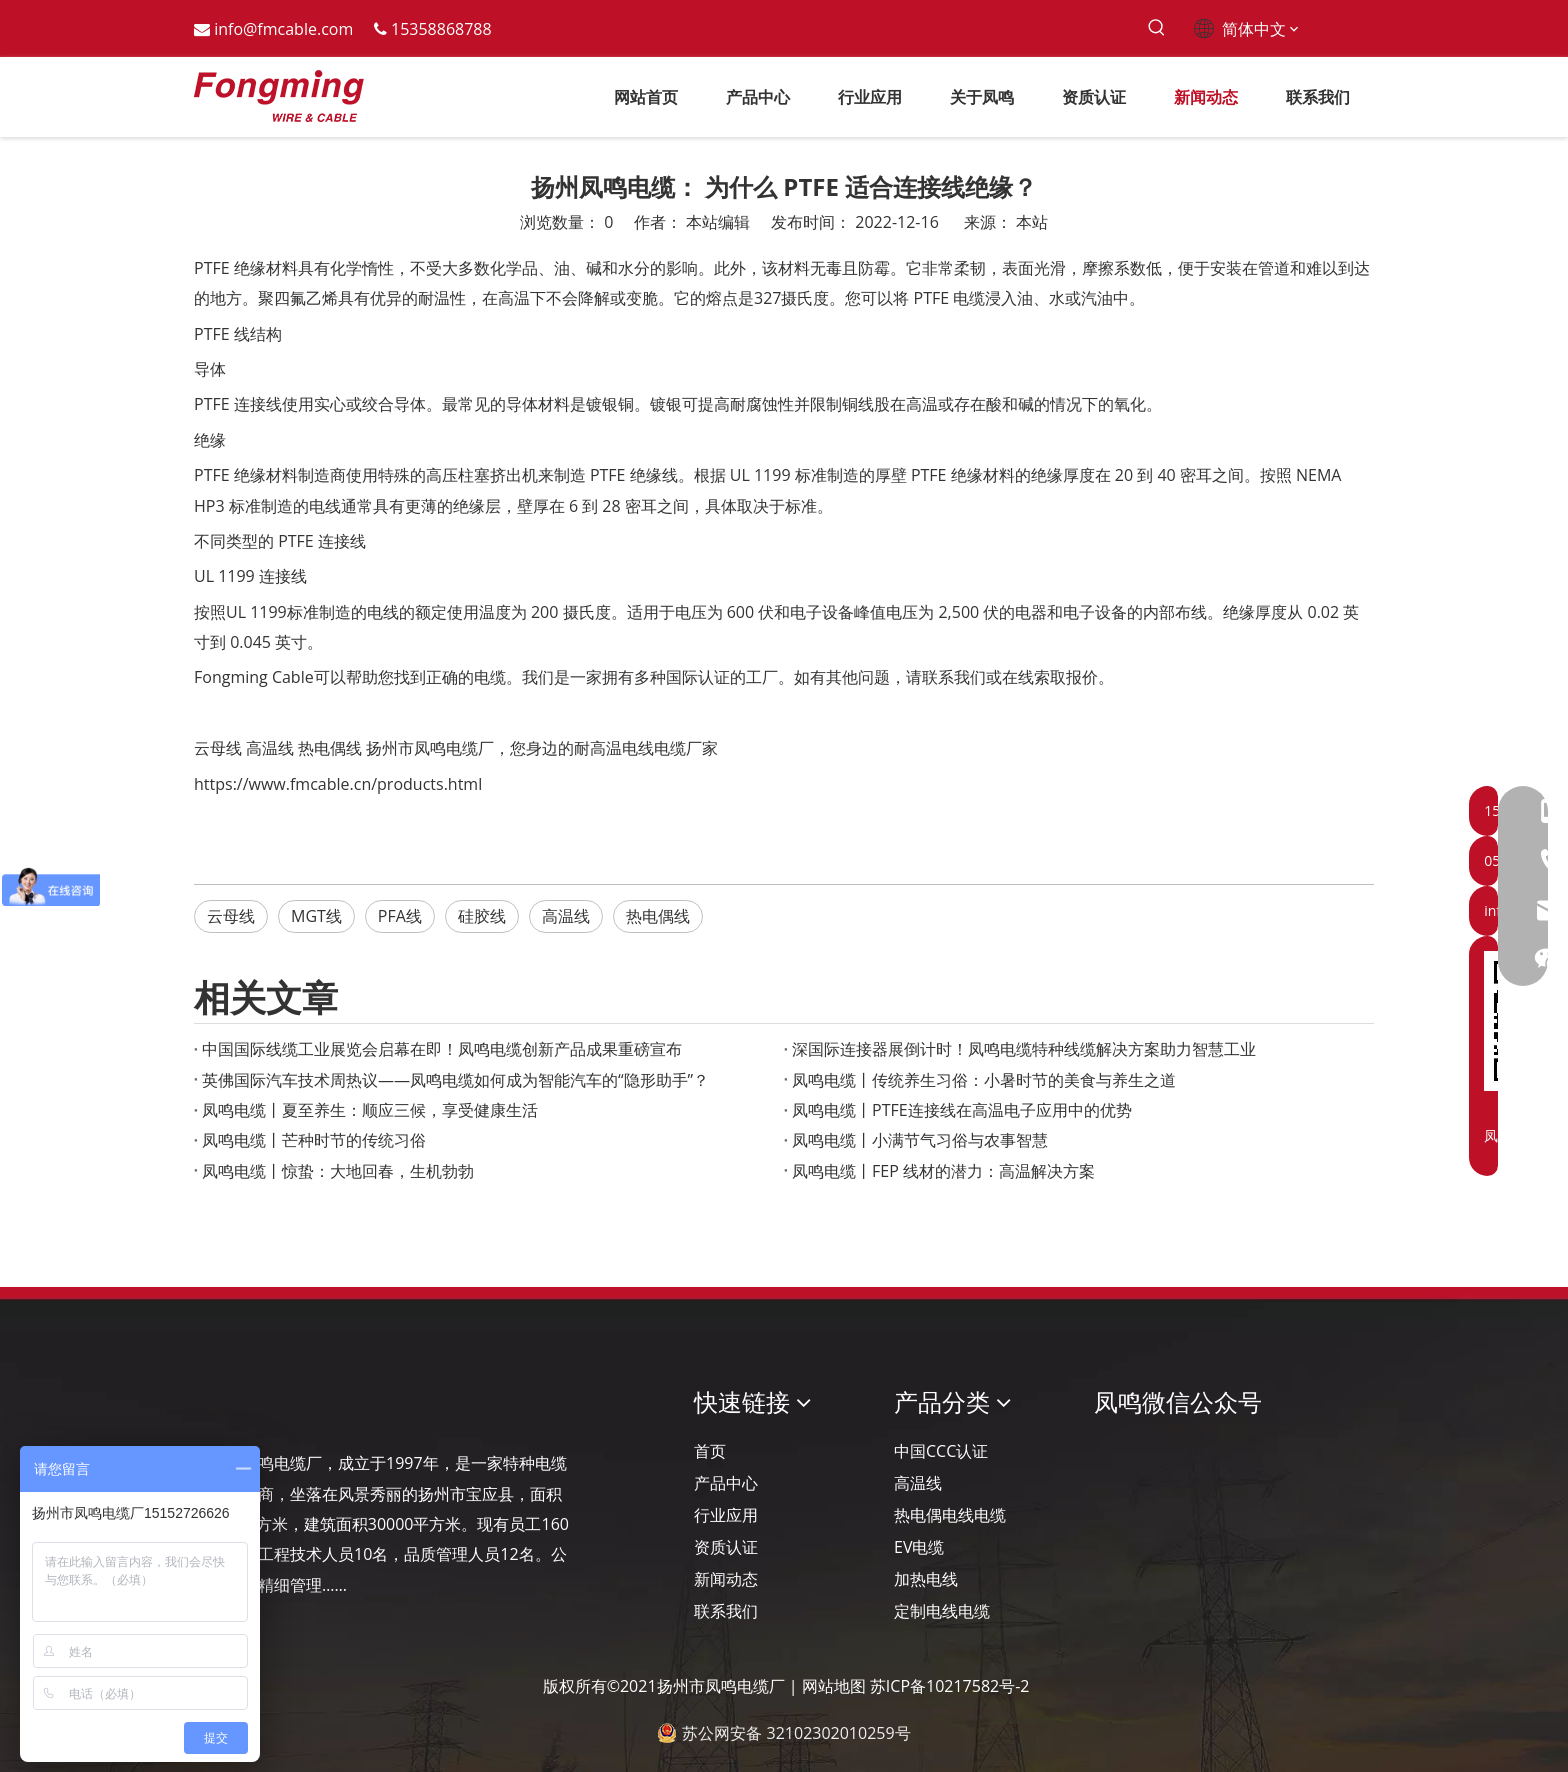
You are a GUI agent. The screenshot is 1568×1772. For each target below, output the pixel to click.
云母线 (218, 748)
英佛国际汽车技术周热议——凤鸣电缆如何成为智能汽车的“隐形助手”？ (455, 1080)
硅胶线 (482, 916)
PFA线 (400, 916)
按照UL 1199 (240, 612)
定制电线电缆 (942, 1611)
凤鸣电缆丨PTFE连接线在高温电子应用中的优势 (962, 1110)
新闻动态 (726, 1579)
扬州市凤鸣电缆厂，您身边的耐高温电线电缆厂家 (542, 748)
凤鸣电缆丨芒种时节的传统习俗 (314, 1140)
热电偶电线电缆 (950, 1515)
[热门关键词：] (1156, 28)
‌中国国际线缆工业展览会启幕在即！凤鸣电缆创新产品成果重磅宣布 (442, 1049)
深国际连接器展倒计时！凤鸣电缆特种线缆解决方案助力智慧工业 (1024, 1049)
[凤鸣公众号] (1110, 1455)
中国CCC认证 (941, 1451)
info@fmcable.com (283, 29)
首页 (710, 1451)
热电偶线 (330, 748)
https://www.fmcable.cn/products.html (338, 784)
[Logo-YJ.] (210, 1402)
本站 (1032, 222)
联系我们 (726, 1611)
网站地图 (834, 1686)
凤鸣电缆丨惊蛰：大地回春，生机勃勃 (338, 1171)
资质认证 (726, 1547)
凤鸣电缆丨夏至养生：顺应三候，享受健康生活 (370, 1110)
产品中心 (726, 1483)
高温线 (270, 748)
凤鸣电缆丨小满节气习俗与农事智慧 (920, 1140)
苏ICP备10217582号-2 (950, 1686)
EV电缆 (919, 1547)
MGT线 (316, 916)
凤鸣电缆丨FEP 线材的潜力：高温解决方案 (943, 1171)
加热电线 (926, 1579)
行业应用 (726, 1515)
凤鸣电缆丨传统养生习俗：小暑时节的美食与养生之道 (984, 1080)
